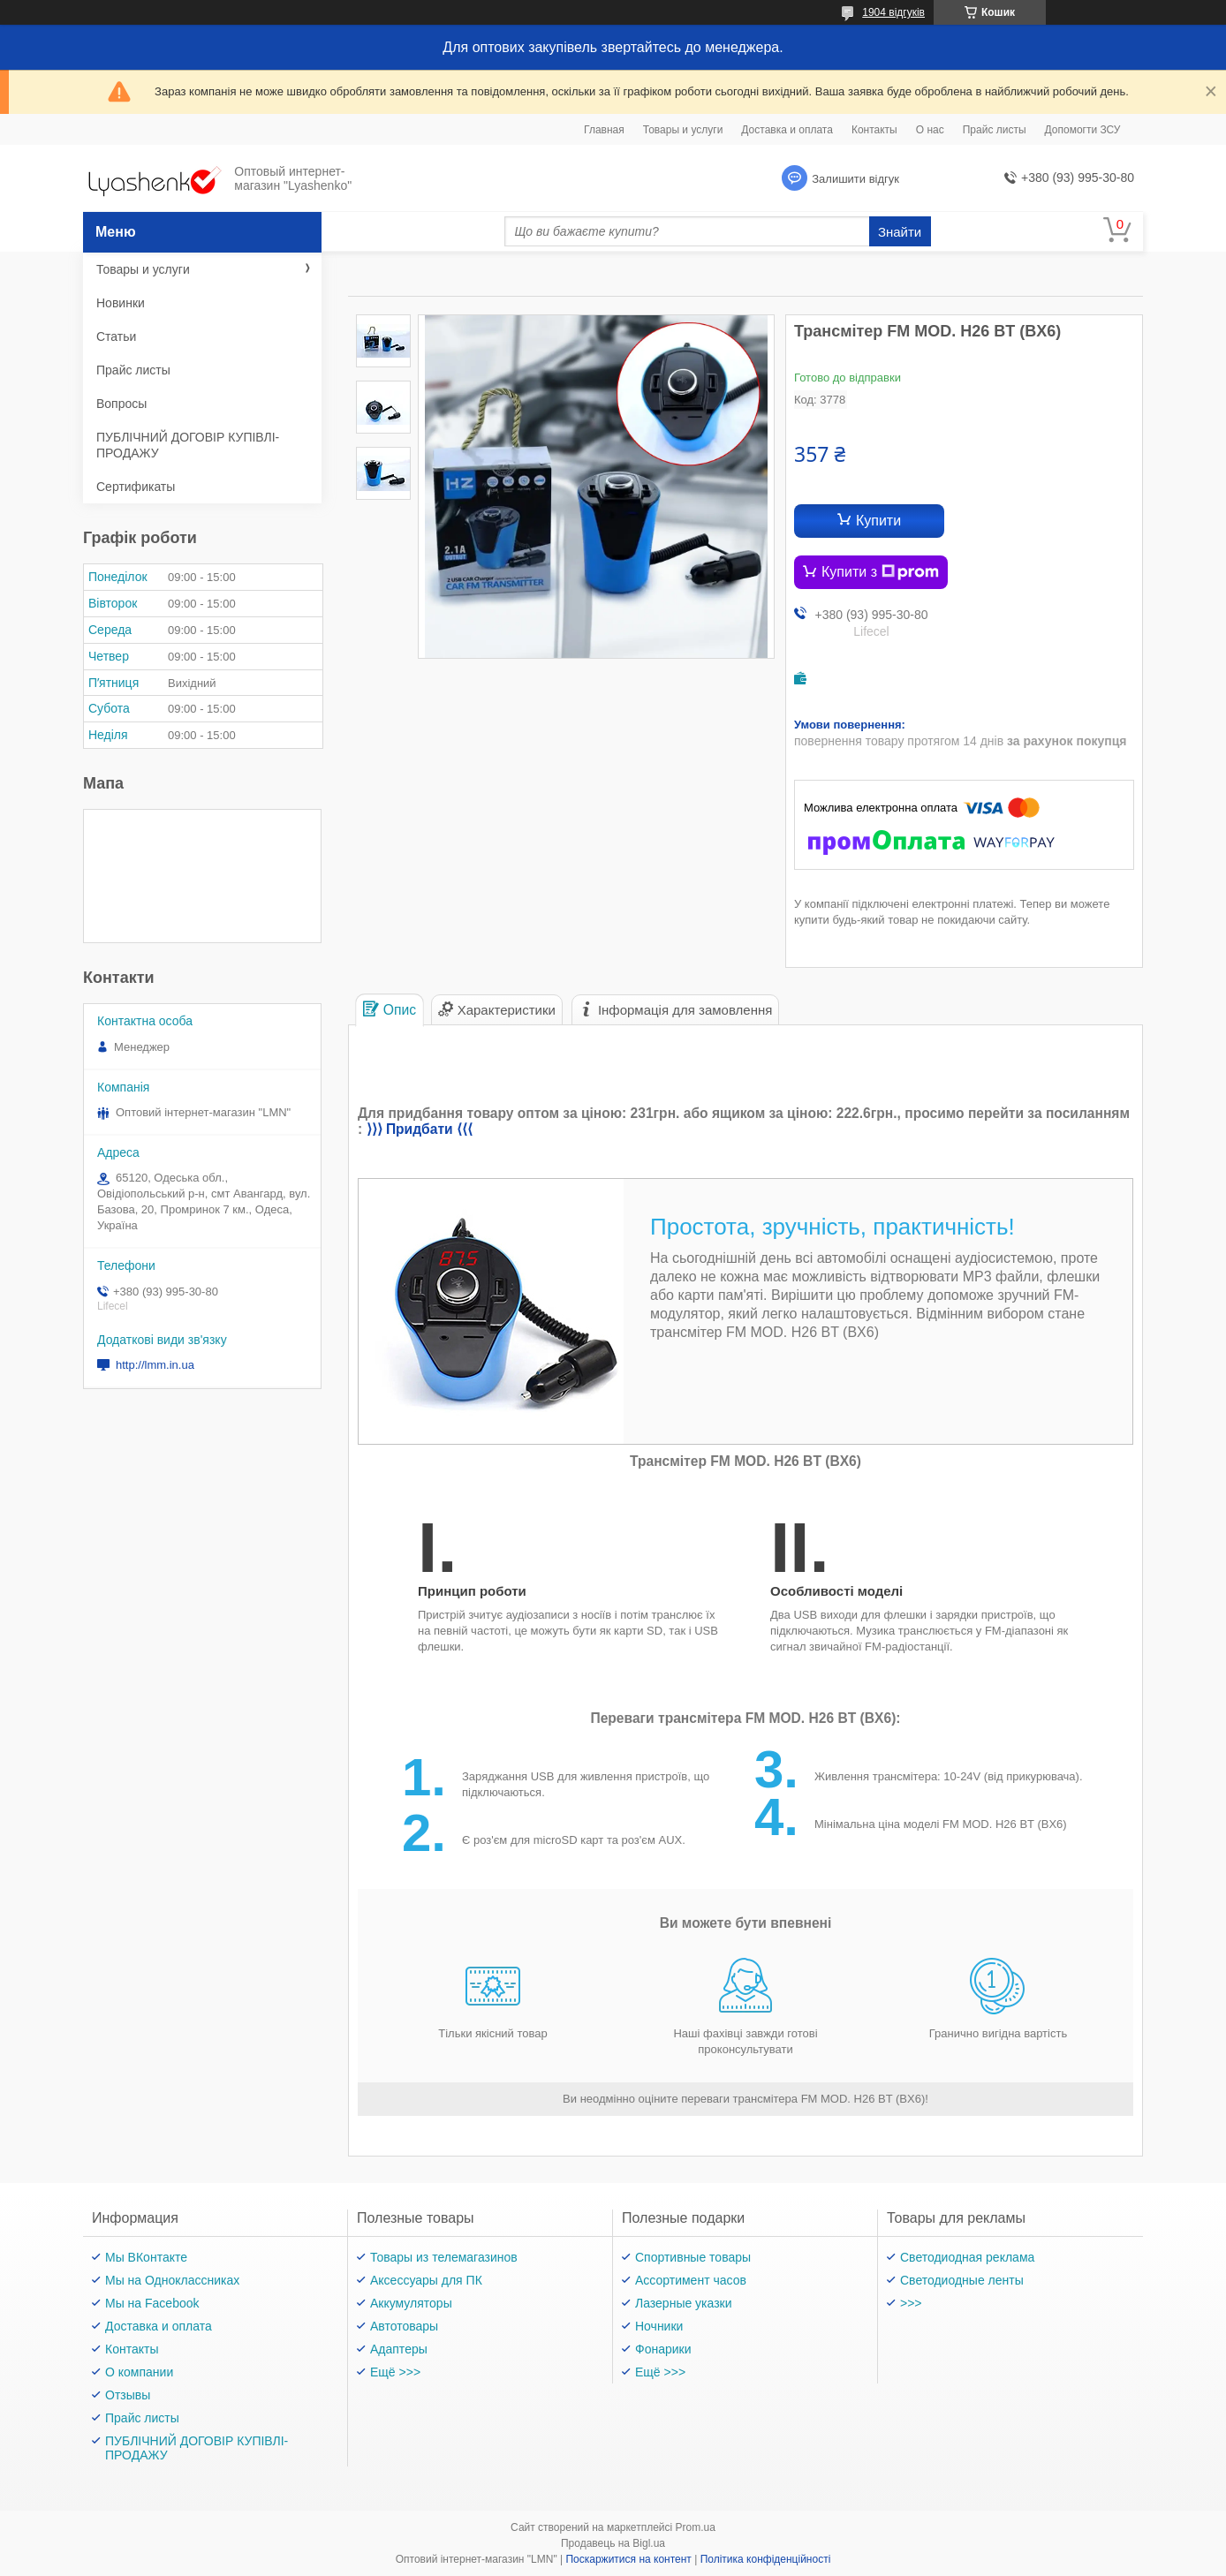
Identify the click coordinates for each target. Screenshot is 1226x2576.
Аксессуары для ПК (426, 2280)
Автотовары (404, 2326)
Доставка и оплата (787, 130)
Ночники (659, 2326)
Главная (604, 130)
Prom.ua (695, 2527)
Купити (878, 520)
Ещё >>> (395, 2372)
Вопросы (121, 404)
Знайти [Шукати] (899, 231)
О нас (930, 130)
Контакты (874, 130)
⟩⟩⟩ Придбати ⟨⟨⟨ (420, 1129)
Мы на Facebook (152, 2303)
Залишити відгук (855, 178)
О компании (139, 2372)
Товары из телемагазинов (444, 2257)
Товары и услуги (683, 130)
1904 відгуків (893, 12)
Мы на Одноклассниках (172, 2280)
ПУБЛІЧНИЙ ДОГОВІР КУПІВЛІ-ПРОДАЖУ (187, 445)
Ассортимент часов (690, 2280)
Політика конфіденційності (765, 2559)
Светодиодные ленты (962, 2280)
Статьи (116, 336)
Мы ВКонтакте (146, 2257)
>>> (911, 2303)
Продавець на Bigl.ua (613, 2543)
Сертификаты (135, 487)
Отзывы (127, 2395)
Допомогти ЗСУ (1083, 130)
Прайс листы (994, 130)
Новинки (120, 303)
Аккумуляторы (411, 2303)
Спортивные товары (693, 2257)
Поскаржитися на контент (628, 2559)
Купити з (880, 572)
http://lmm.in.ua (155, 1364)
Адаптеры (399, 2349)
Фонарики (663, 2349)
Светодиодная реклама (967, 2257)
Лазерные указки (683, 2303)
